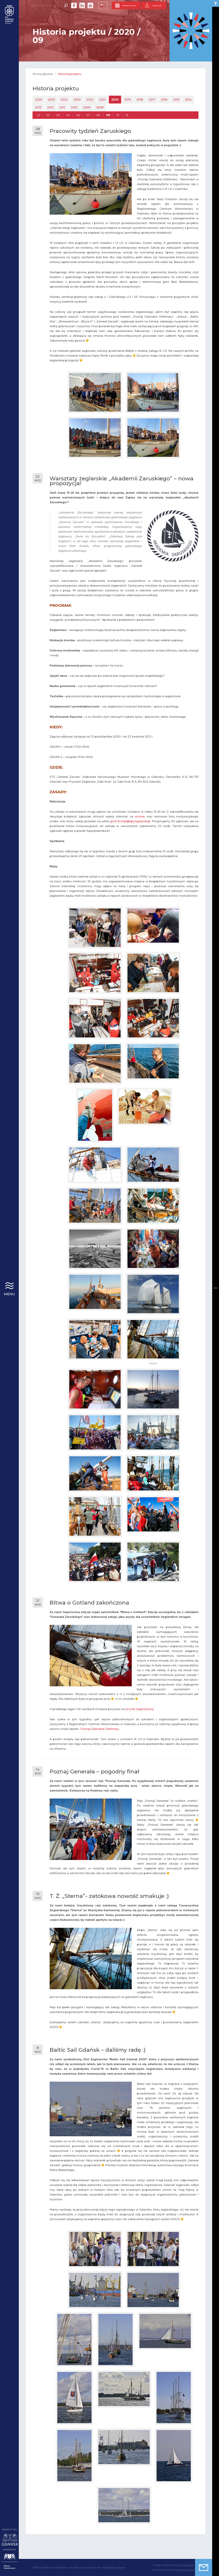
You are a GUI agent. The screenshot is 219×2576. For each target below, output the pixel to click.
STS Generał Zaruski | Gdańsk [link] (9, 14)
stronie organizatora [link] (139, 1709)
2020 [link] (115, 99)
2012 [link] (50, 107)
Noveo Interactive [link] (184, 2565)
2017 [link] (152, 99)
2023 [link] (77, 99)
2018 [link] (140, 99)
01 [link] (38, 115)
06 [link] (78, 115)
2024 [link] (64, 99)
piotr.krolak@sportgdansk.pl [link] (130, 821)
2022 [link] (89, 99)
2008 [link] (100, 107)
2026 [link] (38, 99)
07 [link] (88, 115)
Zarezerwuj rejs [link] (129, 5)
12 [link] (127, 115)
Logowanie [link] (157, 5)
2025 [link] (51, 99)
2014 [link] (188, 99)
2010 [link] (74, 107)
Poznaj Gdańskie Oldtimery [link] (100, 1729)
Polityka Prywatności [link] (114, 2567)
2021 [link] (102, 99)
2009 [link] (86, 107)
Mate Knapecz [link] (187, 2569)
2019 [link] (127, 99)
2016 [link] (164, 99)
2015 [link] (176, 99)
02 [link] (48, 115)
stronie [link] (140, 816)
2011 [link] (62, 107)
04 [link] (68, 115)
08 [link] (98, 115)
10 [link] (117, 115)
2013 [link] (38, 107)
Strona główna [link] (43, 74)
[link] (215, 3)
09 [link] (108, 115)
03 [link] (58, 115)
